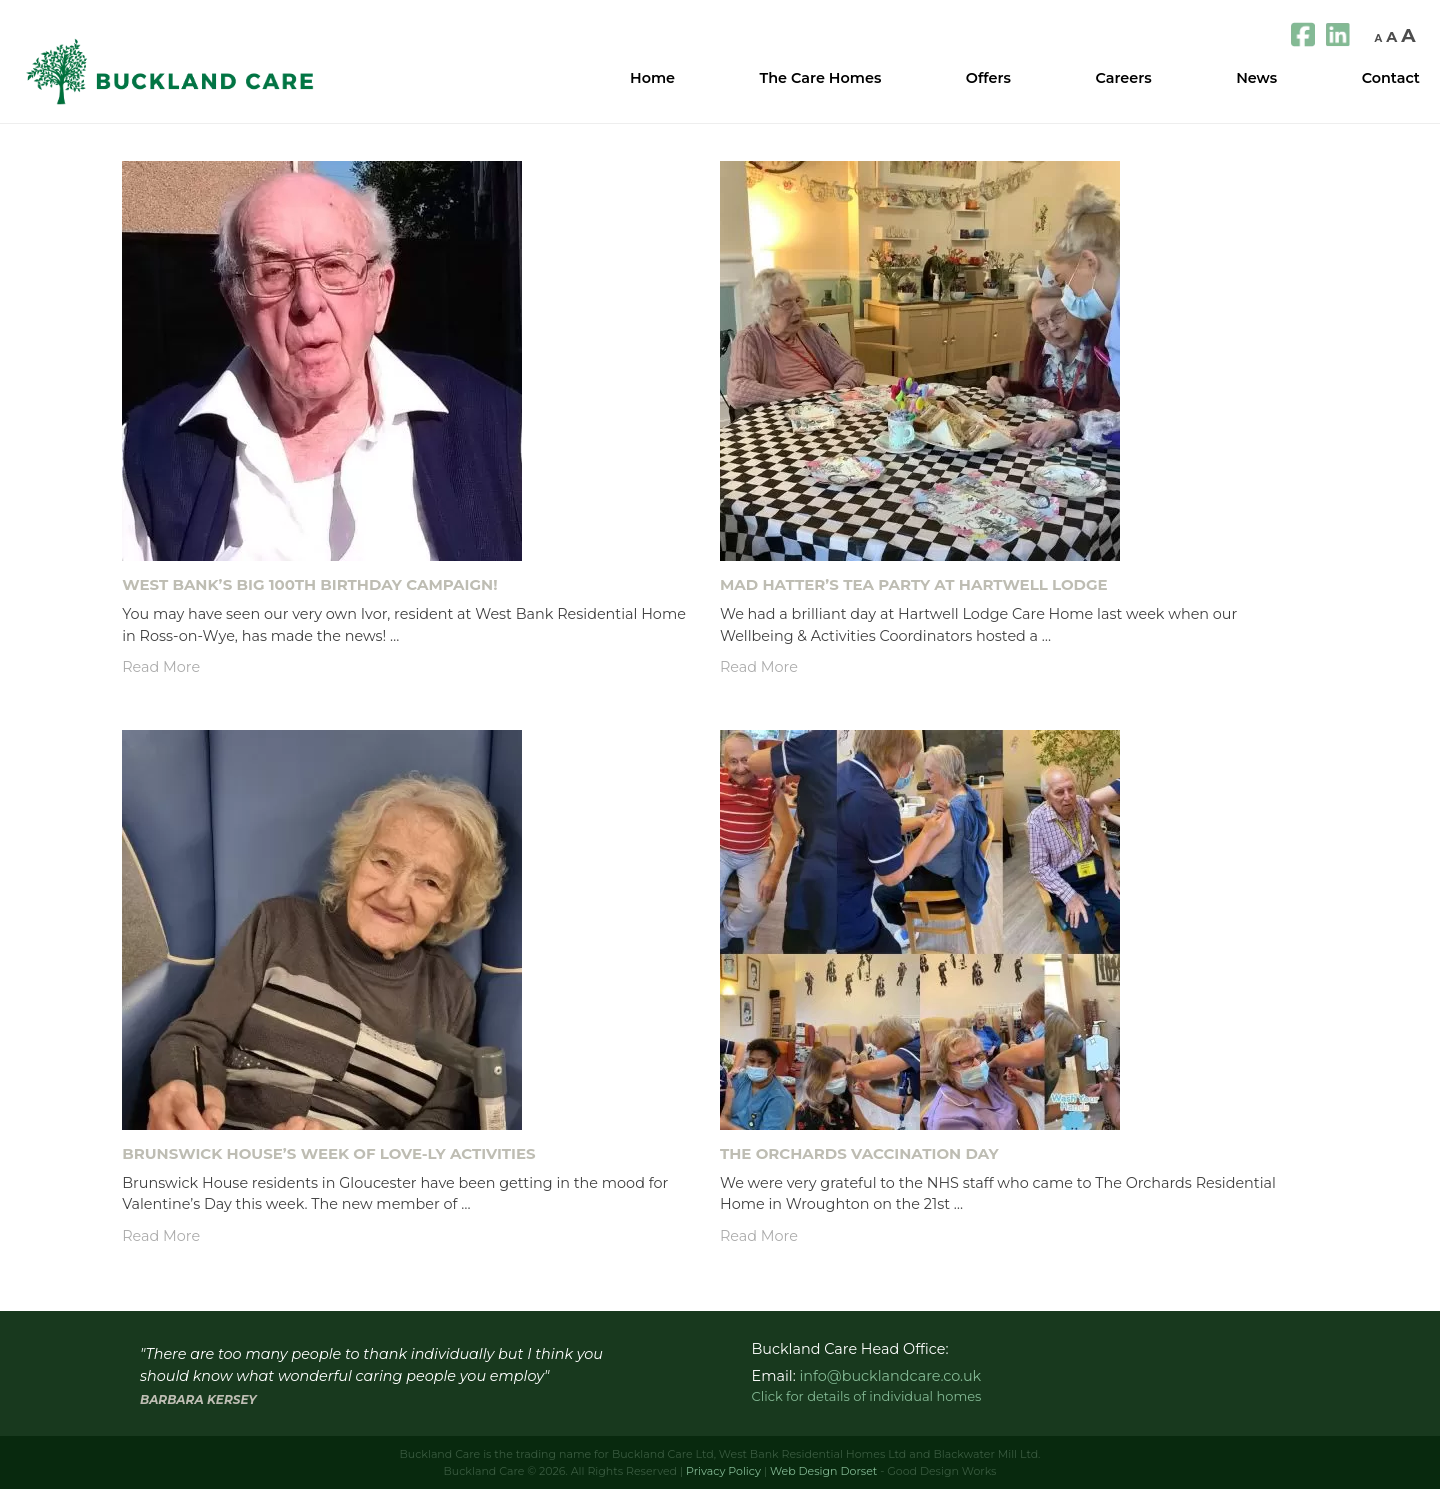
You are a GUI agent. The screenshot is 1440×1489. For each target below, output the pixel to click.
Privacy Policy (723, 1471)
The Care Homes (821, 78)
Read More (161, 667)
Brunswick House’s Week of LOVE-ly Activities (328, 1153)
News (1256, 78)
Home (652, 78)
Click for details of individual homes (867, 1396)
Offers (988, 78)
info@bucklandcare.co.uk (890, 1376)
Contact (1391, 78)
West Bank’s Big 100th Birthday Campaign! (309, 584)
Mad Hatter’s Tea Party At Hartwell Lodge (914, 584)
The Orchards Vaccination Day (859, 1153)
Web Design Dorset (823, 1471)
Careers (1123, 78)
